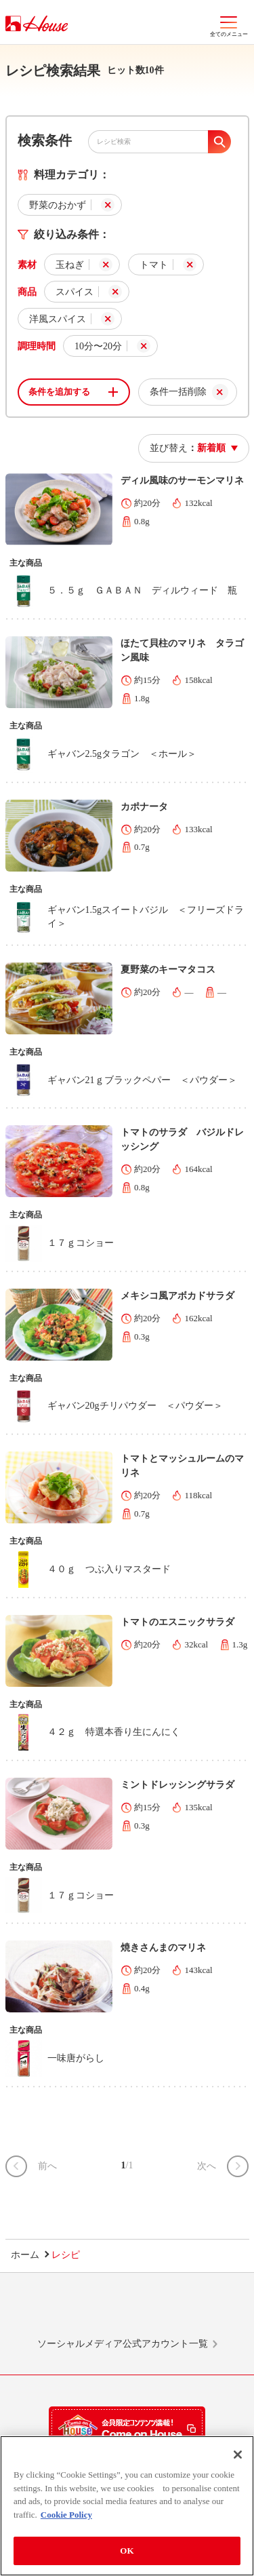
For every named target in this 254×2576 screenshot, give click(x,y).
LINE (50, 2311)
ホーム (25, 2255)
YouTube (203, 2311)
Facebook (152, 2311)
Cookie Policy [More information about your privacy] (66, 2516)
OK (126, 2552)
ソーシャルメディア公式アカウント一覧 (122, 2344)
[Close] (238, 2456)
